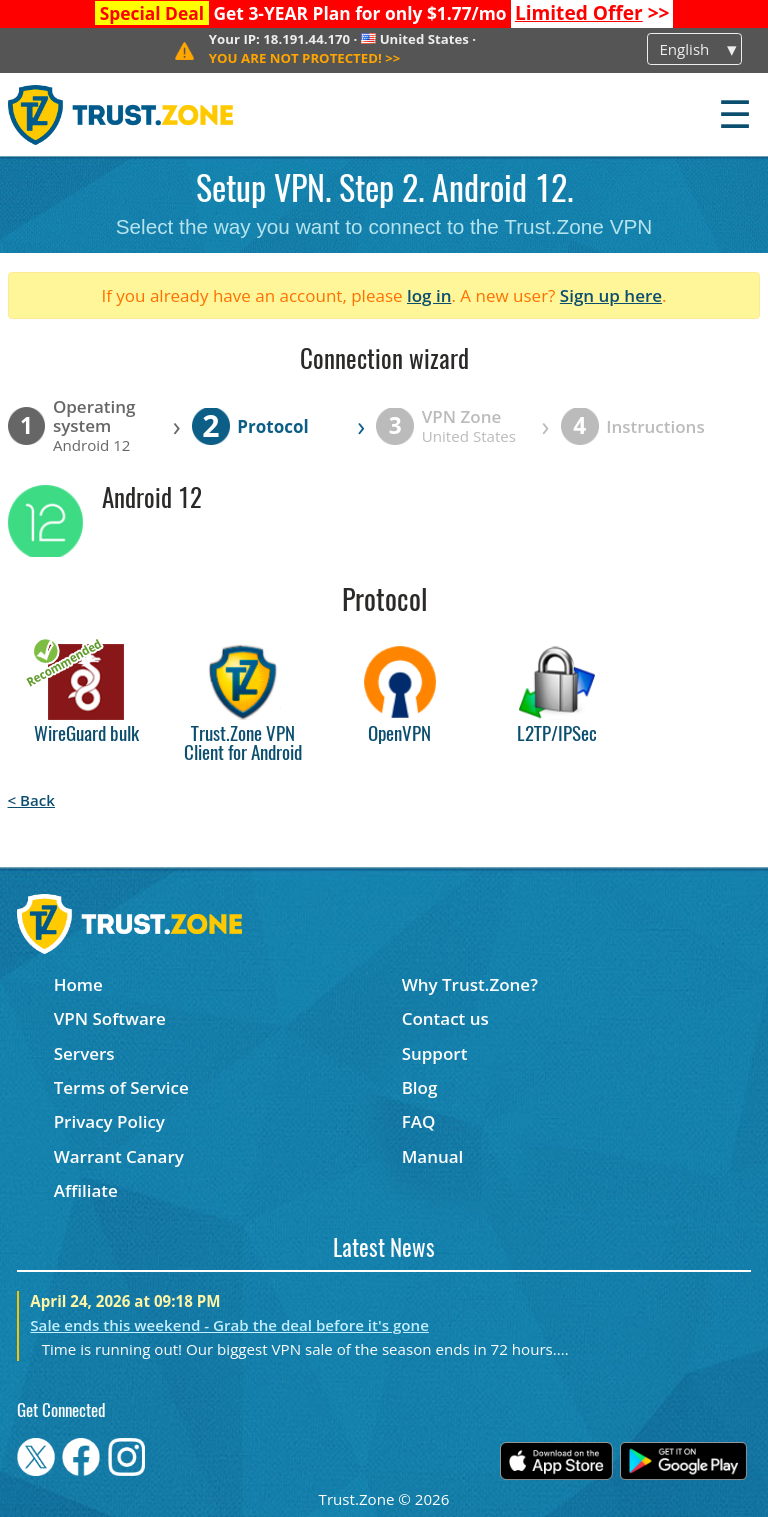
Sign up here (611, 295)
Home (78, 984)
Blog (420, 1087)
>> (592, 13)
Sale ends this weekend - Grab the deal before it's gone (229, 1325)
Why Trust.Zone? (470, 984)
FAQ (419, 1121)
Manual (433, 1156)
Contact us (445, 1018)
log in (429, 295)
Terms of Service (121, 1087)
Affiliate (86, 1190)
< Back (31, 800)
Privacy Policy (109, 1121)
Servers (84, 1053)
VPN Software (110, 1018)
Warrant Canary (119, 1156)
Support (435, 1053)
